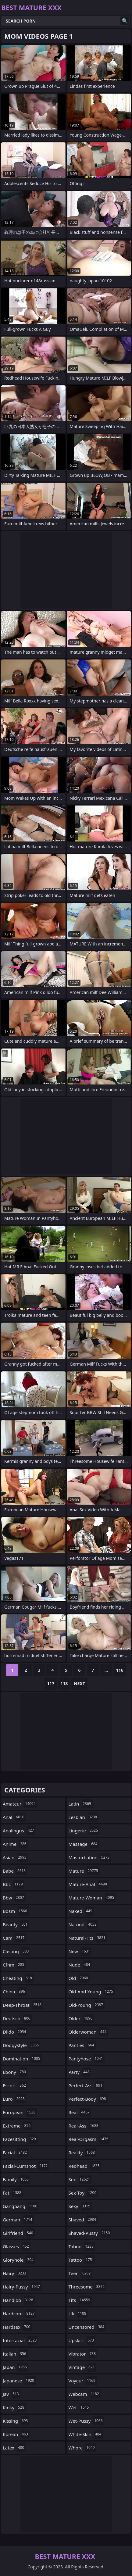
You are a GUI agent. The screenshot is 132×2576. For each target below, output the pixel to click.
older (81, 2018)
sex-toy (83, 2192)
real (80, 2112)
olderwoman (88, 2031)
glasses (16, 2246)
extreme (17, 2125)
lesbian (84, 1817)
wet (80, 2407)
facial (15, 2152)
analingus (19, 1830)
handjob (19, 2300)
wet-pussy (86, 2420)
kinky (14, 2407)
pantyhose (87, 2058)
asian (15, 1857)
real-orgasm (89, 2139)
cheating (18, 1978)
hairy (15, 2273)
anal (14, 1817)
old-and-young (92, 1991)
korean (16, 2434)
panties (82, 2045)
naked (81, 1911)
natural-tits (88, 1937)
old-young (87, 2005)
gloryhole (19, 2259)
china (15, 1991)
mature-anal (89, 1884)
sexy (80, 2206)
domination (22, 2058)
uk (78, 2313)
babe (15, 1870)
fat (13, 2192)
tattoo (82, 2259)
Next (79, 1683)
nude (80, 1964)
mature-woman (92, 1897)
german (18, 2219)
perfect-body (88, 2098)
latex (14, 2447)
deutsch (17, 2018)
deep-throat (23, 2005)
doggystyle (21, 2045)
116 (119, 1670)
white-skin (86, 2434)
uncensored (87, 2326)
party (80, 2072)
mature (84, 1870)
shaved (83, 2219)
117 (50, 1683)
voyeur (83, 2380)
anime (15, 1844)
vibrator (83, 2353)
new (80, 1951)
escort (15, 2085)
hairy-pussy (22, 2286)
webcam (85, 2394)
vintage (82, 2367)
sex (80, 2179)
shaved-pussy (90, 2233)
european (20, 2112)
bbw (14, 1897)
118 (64, 1683)
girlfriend (19, 2233)
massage (84, 1844)
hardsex (17, 2326)
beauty (16, 1924)
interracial (20, 2340)
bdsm (16, 1911)
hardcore (19, 2313)
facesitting (20, 2139)
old (79, 1978)
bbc (13, 1884)
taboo (82, 2246)
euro (14, 2098)
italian (15, 2353)
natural (83, 1924)
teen (80, 2273)
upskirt (82, 2340)
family (16, 2179)
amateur (20, 1803)
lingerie (84, 1830)
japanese (19, 2380)
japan (15, 2367)
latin (81, 1803)
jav (11, 2394)
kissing (16, 2420)
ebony (15, 2072)
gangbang (21, 2206)
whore (82, 2447)
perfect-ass (86, 2085)
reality (82, 2152)
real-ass (84, 2125)
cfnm (14, 1964)
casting (16, 1951)
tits (80, 2300)
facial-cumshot (26, 2165)
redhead (85, 2165)
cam (14, 1937)
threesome (87, 2286)
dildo (15, 2031)
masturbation (90, 1857)
